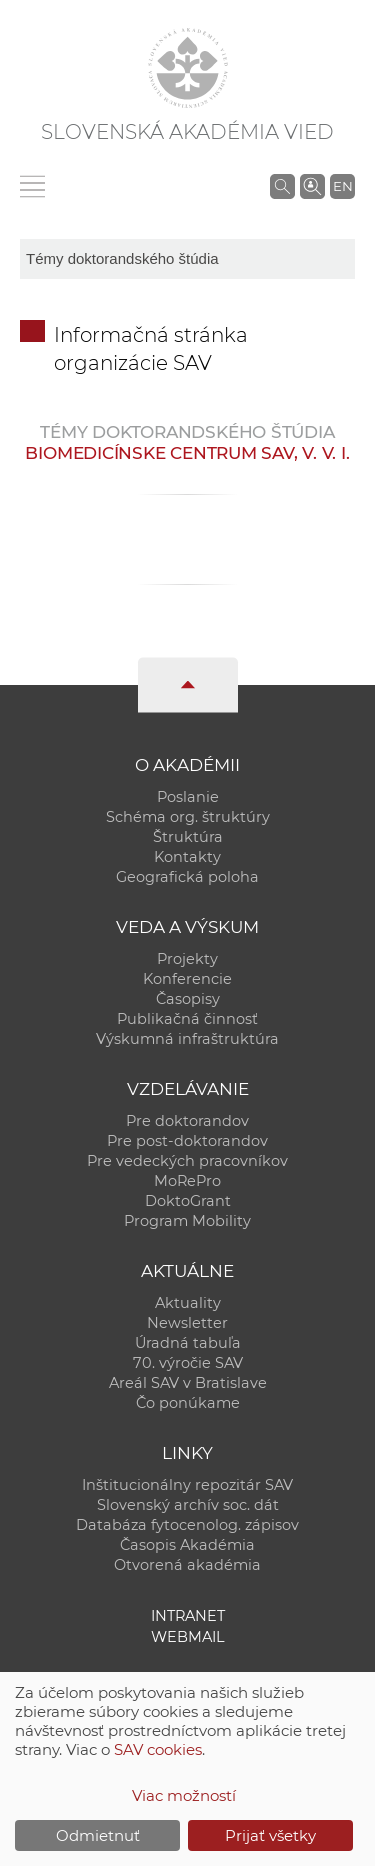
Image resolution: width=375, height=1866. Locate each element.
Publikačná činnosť (187, 1019)
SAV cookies (158, 1749)
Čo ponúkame (188, 1403)
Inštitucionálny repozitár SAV (187, 1485)
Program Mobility (187, 1221)
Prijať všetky (270, 1835)
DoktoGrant (188, 1201)
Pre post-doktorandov (187, 1141)
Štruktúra (188, 837)
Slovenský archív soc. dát (188, 1505)
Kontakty (187, 857)
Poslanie (188, 797)
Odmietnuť (98, 1835)
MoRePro (187, 1181)
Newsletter (187, 1323)
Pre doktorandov (187, 1121)
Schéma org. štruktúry (188, 817)
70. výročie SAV (188, 1363)
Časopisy (188, 999)
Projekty (187, 959)
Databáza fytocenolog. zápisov (187, 1525)
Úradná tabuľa (188, 1343)
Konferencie (187, 979)
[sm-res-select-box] (187, 259)
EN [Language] (343, 186)
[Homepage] (188, 68)
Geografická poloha (187, 877)
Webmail (188, 1637)
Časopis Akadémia (187, 1545)
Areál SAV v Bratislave (188, 1383)
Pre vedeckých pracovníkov (187, 1161)
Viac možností (184, 1795)
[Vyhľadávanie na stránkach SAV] (282, 186)
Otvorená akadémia (187, 1565)
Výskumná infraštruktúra (187, 1039)
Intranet (188, 1616)
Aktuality (188, 1303)
